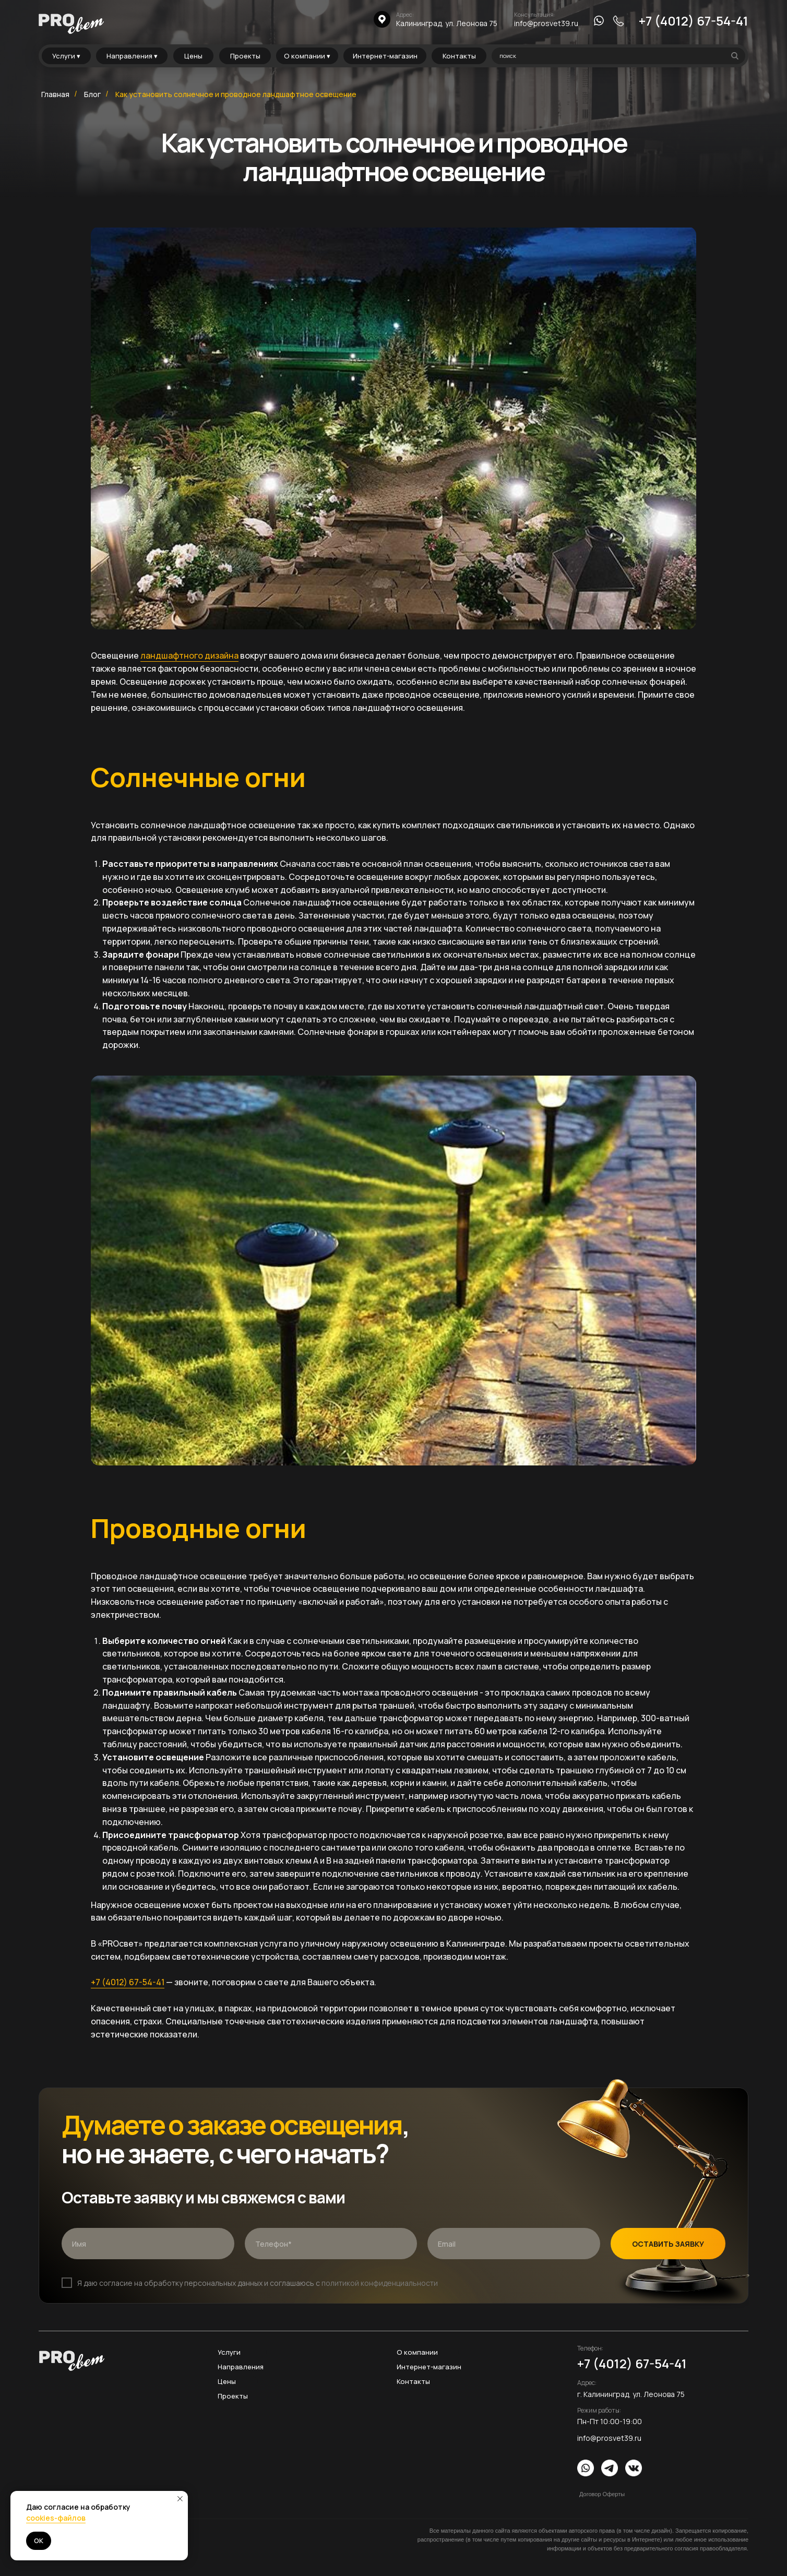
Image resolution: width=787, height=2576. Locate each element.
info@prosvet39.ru (546, 23)
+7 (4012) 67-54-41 (693, 20)
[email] (513, 2243)
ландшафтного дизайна (189, 655)
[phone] (331, 2243)
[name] (148, 2243)
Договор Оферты (602, 2494)
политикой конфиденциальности (379, 2283)
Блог (92, 94)
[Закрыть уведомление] (180, 2499)
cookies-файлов (56, 2518)
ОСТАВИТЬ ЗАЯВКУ (668, 2244)
